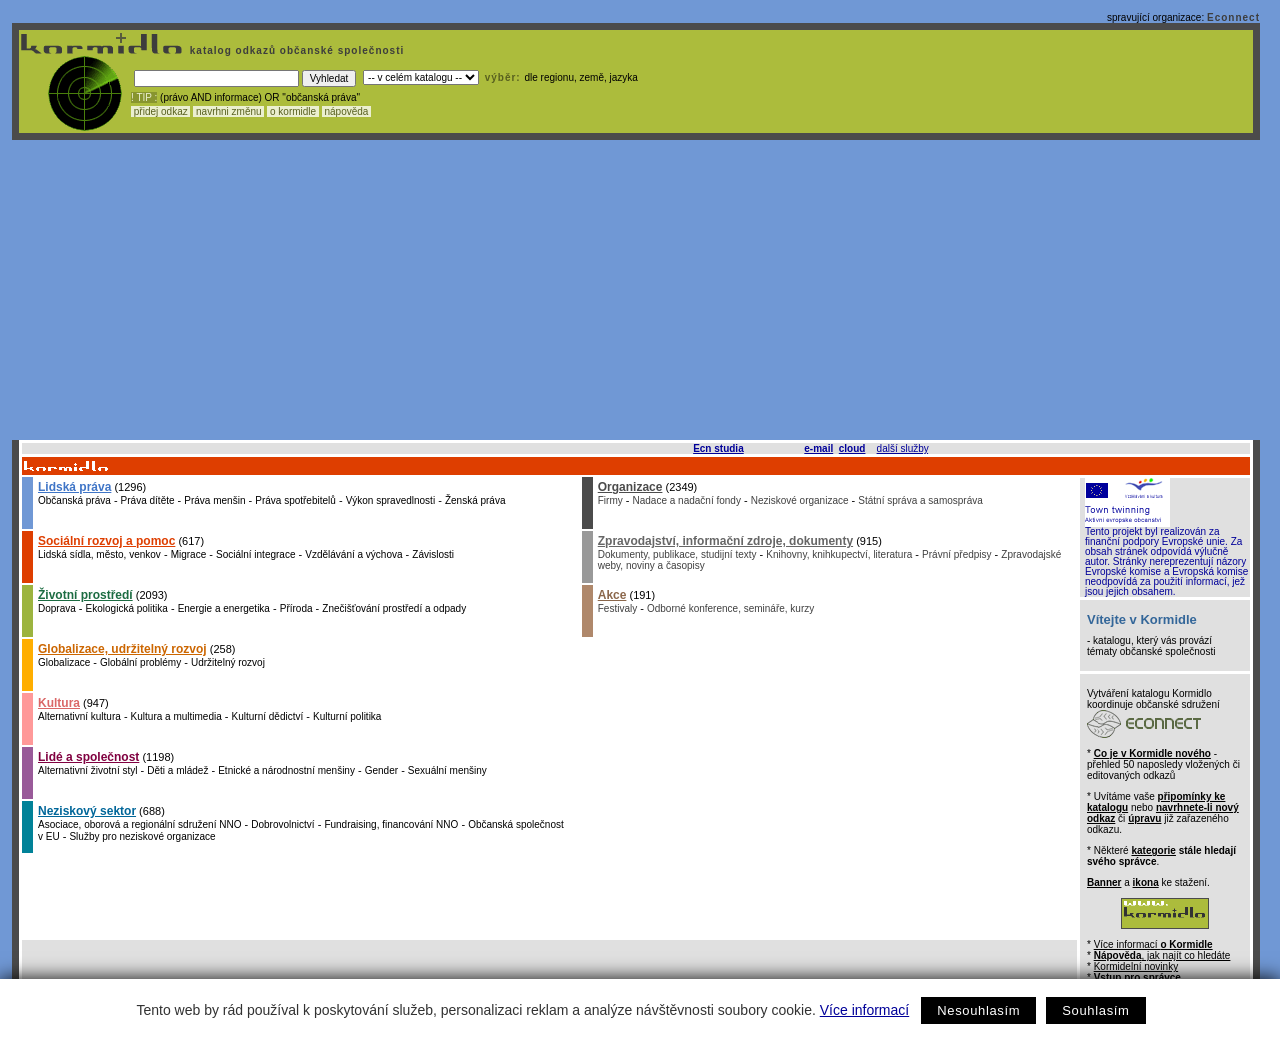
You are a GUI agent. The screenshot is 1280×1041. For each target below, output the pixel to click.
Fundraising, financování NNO (391, 824)
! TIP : (144, 97)
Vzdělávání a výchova (353, 554)
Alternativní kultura (79, 716)
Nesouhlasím (978, 1010)
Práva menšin (214, 500)
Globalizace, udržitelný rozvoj (122, 649)
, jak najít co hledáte (1162, 955)
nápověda (347, 111)
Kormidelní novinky (1136, 966)
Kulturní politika (347, 716)
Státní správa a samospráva (920, 500)
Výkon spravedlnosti (391, 500)
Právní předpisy (956, 554)
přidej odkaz (160, 111)
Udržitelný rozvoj (228, 662)
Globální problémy (140, 662)
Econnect (1233, 17)
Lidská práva (74, 487)
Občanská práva (74, 500)
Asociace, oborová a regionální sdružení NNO (139, 824)
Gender (381, 770)
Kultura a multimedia (176, 716)
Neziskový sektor (87, 811)
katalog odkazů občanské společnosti (295, 50)
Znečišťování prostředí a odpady (394, 608)
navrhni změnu (228, 111)
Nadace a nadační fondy (687, 500)
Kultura (59, 703)
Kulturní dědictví (268, 716)
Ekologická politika (127, 608)
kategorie (1153, 850)
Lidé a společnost (88, 757)
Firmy (610, 500)
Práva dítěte (148, 500)
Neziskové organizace (800, 500)
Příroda (296, 608)
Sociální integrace (256, 554)
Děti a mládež (177, 770)
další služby (903, 448)
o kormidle (293, 111)
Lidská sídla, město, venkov (99, 554)
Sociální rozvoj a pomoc (106, 541)
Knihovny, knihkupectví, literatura (839, 554)
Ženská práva (475, 500)
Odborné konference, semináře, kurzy (730, 608)
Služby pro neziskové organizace (142, 836)
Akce (612, 595)
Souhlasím (1095, 1010)
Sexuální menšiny (447, 770)
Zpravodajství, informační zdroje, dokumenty (725, 541)
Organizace (630, 487)
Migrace (189, 554)
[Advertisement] (636, 290)
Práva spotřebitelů (295, 500)
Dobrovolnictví (282, 824)
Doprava (57, 608)
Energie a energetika (224, 608)
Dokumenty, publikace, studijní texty (677, 554)
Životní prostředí (85, 595)
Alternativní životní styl (87, 770)
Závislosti (433, 554)
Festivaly (617, 608)
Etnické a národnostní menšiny (286, 770)
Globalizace (64, 662)
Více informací (864, 1010)
